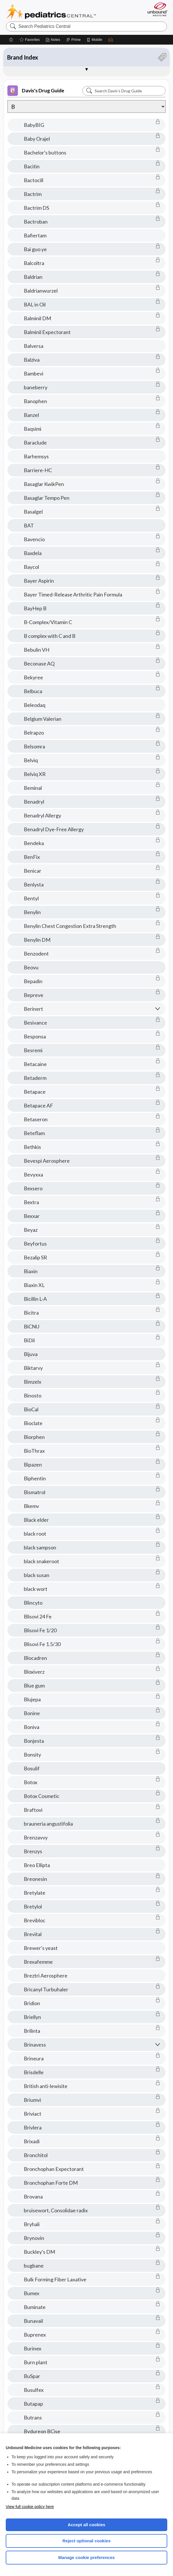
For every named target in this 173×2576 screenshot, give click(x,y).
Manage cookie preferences (86, 2557)
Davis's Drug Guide (35, 90)
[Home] (11, 40)
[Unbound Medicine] (155, 9)
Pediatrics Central (51, 12)
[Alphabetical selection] (86, 106)
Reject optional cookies (87, 2540)
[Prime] (73, 40)
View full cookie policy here (30, 2506)
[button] (110, 40)
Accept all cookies (86, 2524)
